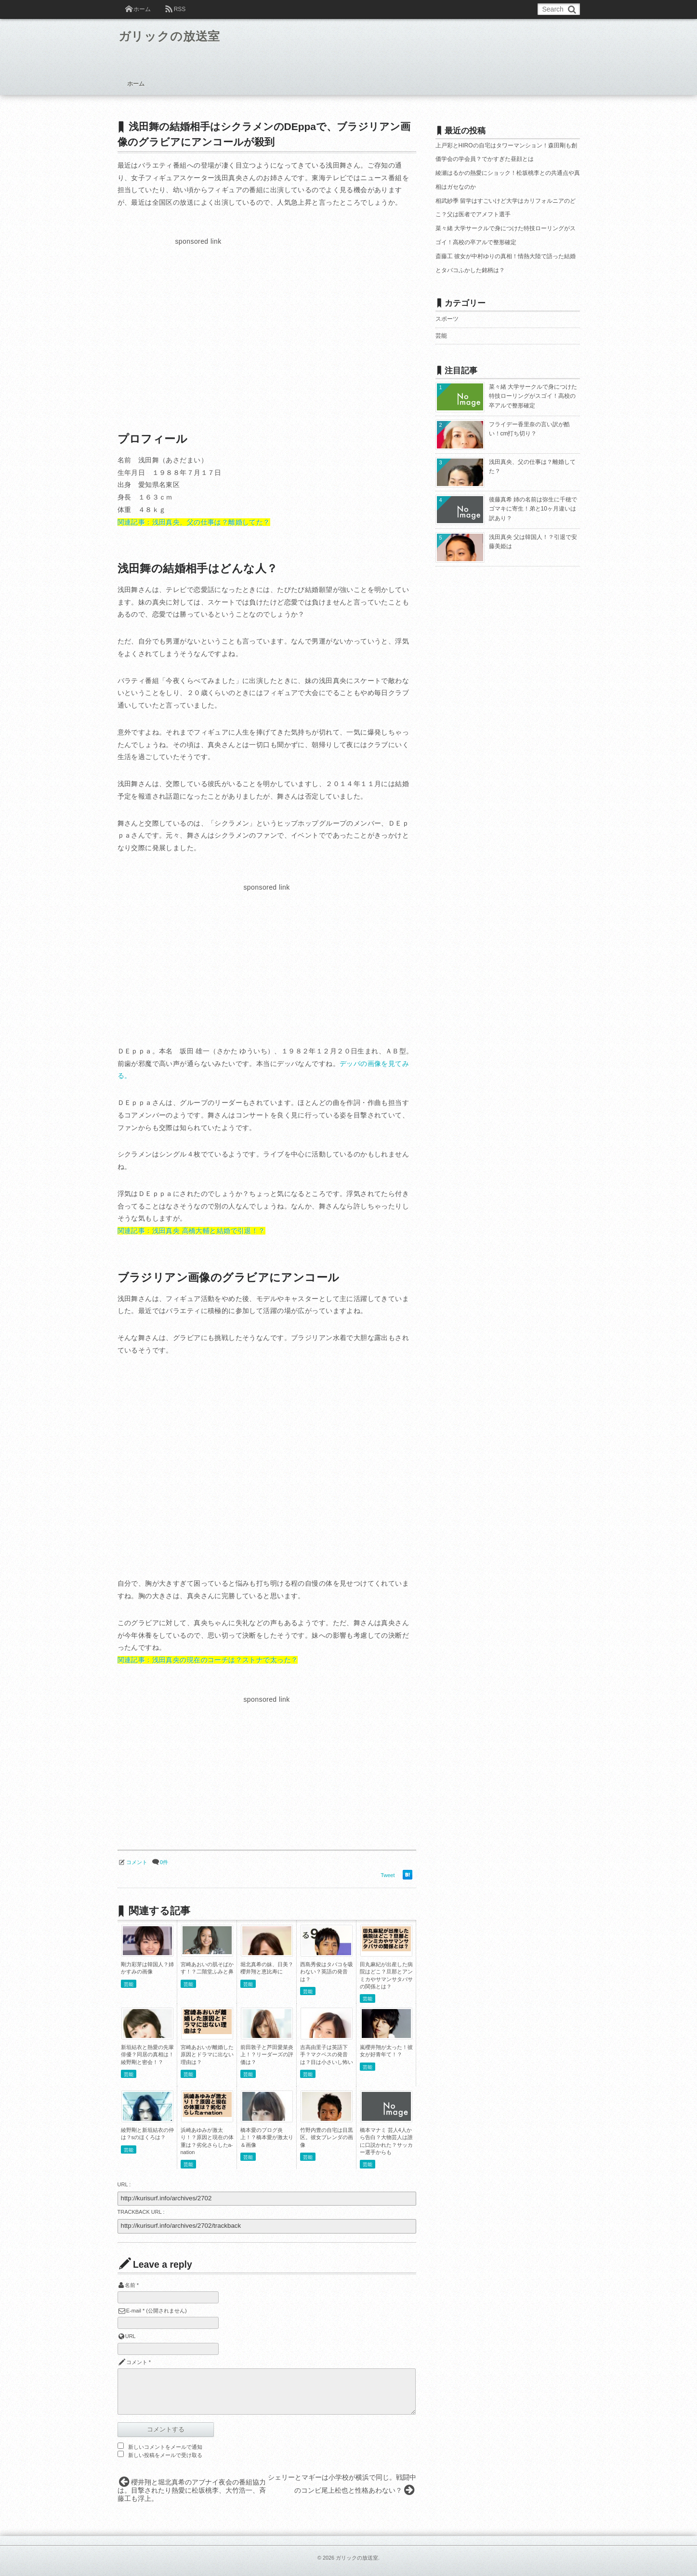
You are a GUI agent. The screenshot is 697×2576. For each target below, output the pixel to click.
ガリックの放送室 (176, 38)
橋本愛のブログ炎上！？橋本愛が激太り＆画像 (266, 2137)
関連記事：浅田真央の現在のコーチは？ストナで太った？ (208, 1660)
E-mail (133, 2310)
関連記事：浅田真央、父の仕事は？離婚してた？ (194, 522)
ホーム (142, 9)
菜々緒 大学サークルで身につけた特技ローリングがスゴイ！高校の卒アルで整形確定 (533, 396)
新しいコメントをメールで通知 (165, 2447)
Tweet (388, 1875)
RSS (180, 9)
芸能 (128, 1984)
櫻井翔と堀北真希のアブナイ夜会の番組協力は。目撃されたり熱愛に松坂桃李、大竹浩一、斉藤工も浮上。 (192, 2490)
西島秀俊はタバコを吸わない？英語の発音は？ (326, 1971)
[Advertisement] (198, 315)
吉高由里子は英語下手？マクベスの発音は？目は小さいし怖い (326, 2054)
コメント (136, 1862)
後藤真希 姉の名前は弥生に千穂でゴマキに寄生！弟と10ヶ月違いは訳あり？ (533, 509)
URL (130, 2336)
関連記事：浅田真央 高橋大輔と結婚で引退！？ (191, 1231)
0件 (164, 1862)
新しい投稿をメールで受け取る (165, 2455)
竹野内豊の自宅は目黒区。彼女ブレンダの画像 (326, 2137)
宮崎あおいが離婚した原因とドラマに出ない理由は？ (207, 2054)
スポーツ (447, 318)
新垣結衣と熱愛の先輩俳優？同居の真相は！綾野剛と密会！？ (147, 2054)
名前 (130, 2285)
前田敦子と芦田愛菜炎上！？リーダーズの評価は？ (266, 2054)
